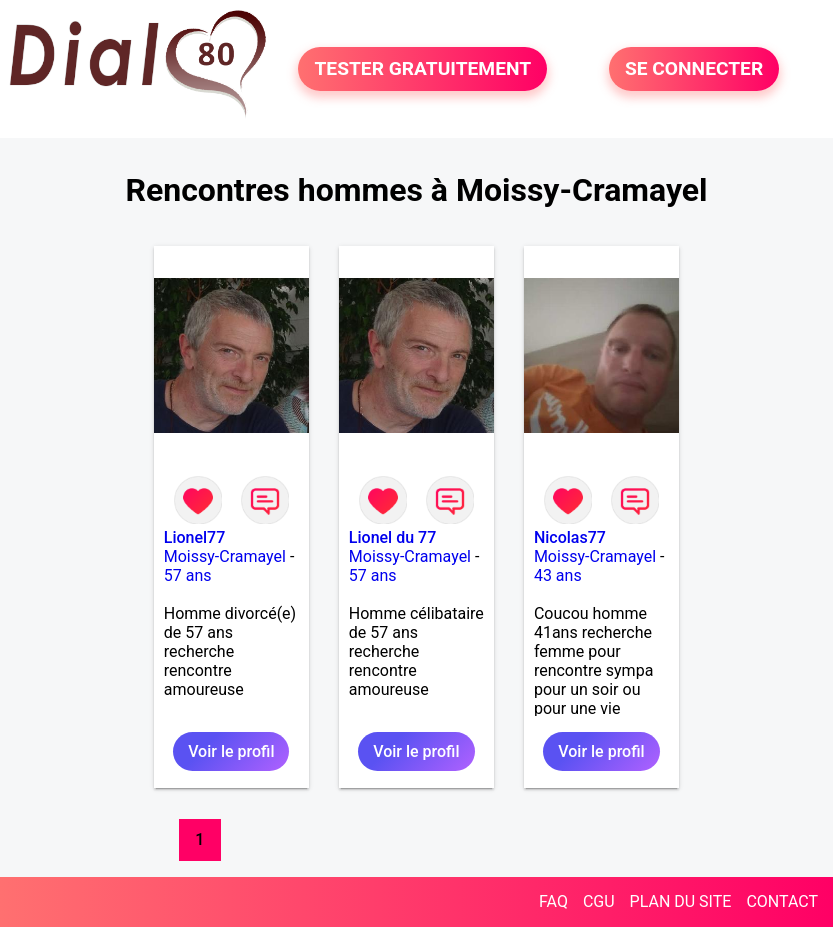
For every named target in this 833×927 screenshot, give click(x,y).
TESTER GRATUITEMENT (422, 68)
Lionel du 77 (392, 537)
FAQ (553, 901)
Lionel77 (195, 537)
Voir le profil (231, 751)
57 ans (188, 575)
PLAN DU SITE (681, 901)
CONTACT (782, 901)
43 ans (558, 575)
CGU (599, 901)
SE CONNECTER (694, 68)
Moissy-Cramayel (225, 556)
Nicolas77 (570, 537)
